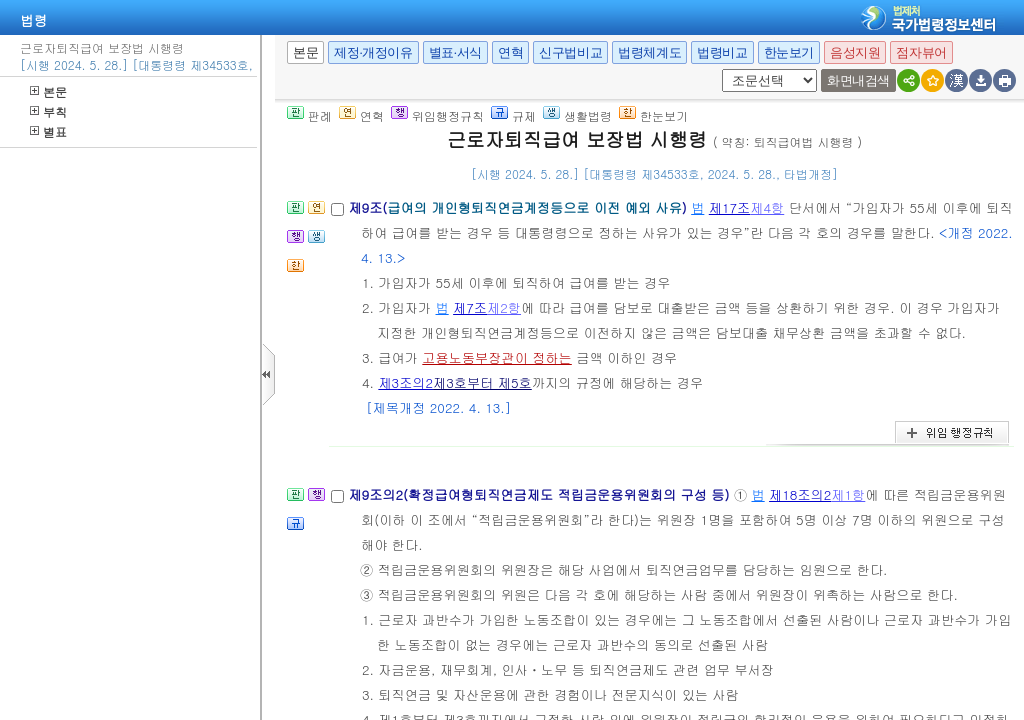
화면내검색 (858, 80)
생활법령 (577, 115)
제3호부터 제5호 (482, 382)
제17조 (730, 207)
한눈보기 (789, 52)
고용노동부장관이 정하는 (496, 357)
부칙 (48, 111)
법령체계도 (649, 52)
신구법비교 (570, 52)
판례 (309, 115)
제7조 (470, 307)
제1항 (848, 494)
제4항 (767, 207)
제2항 (504, 307)
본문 (48, 91)
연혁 (510, 52)
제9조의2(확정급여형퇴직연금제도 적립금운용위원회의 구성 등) (540, 494)
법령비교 (722, 52)
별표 (48, 131)
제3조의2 (405, 382)
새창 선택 (728, 69)
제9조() (519, 207)
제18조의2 (800, 494)
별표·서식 (455, 52)
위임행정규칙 (437, 115)
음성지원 (855, 52)
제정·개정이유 (373, 52)
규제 (513, 115)
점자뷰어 (921, 52)
